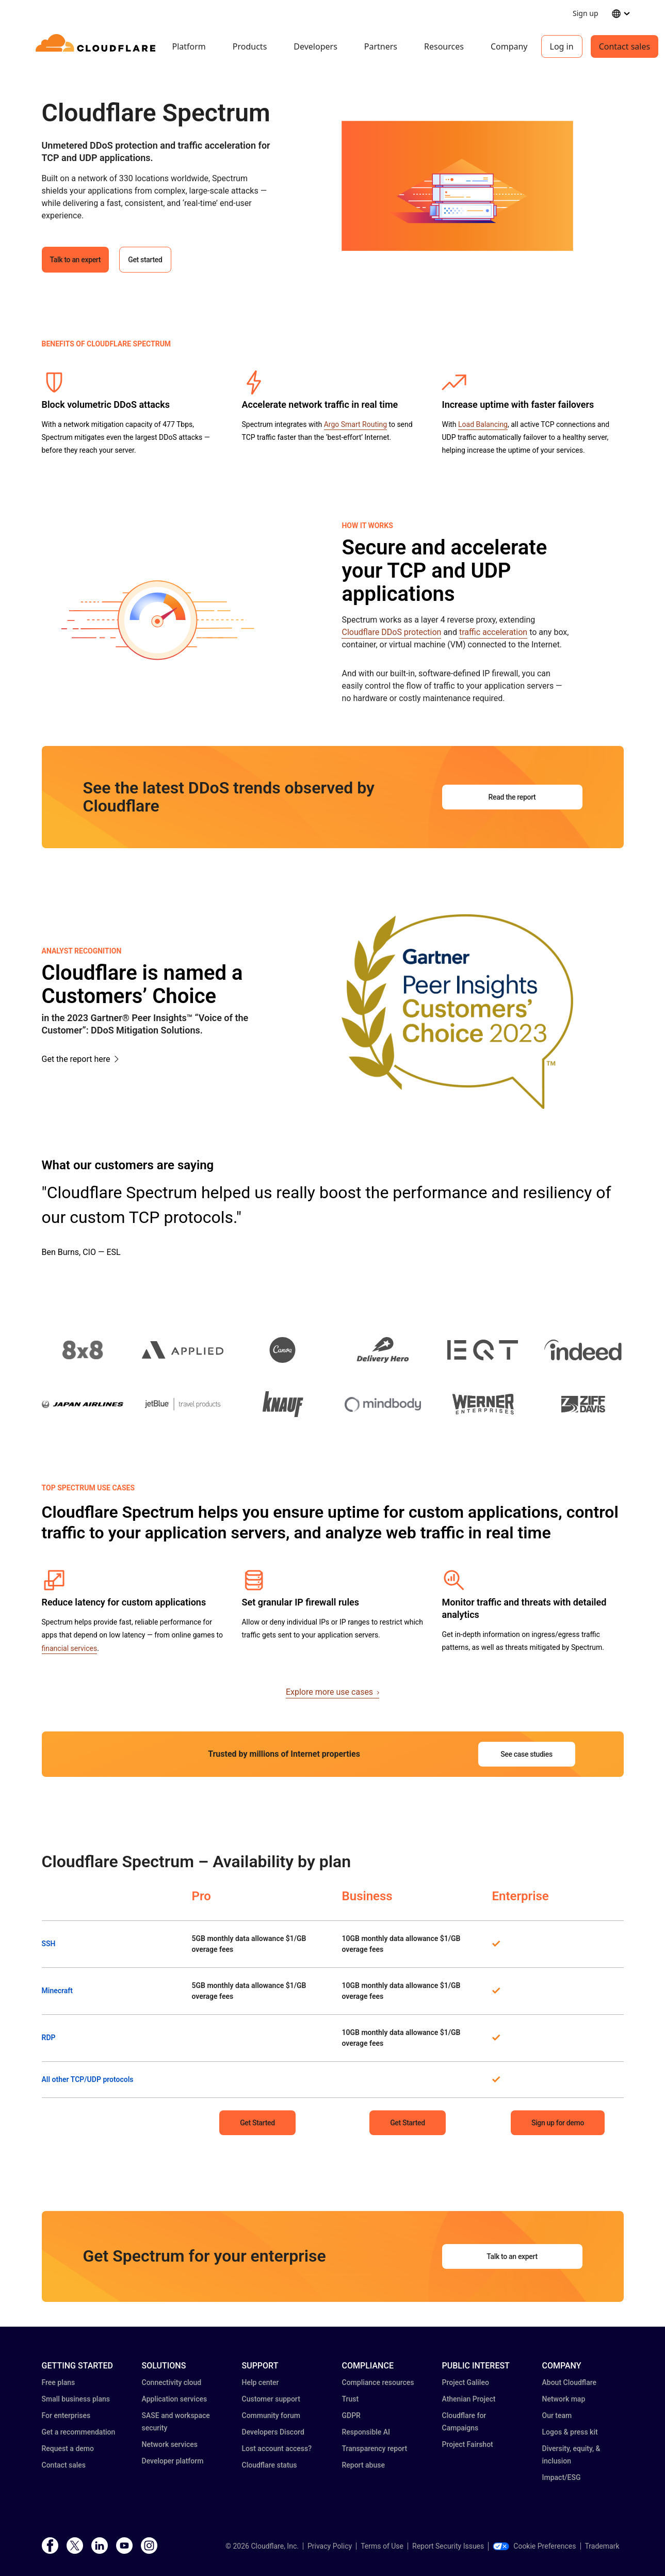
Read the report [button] (512, 797)
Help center (260, 2382)
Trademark (602, 2546)
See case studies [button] (526, 1754)
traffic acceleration (493, 632)
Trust (350, 2399)
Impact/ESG (561, 2477)
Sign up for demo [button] (557, 2123)
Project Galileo (465, 2382)
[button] (457, 186)
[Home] (97, 46)
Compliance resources (378, 2382)
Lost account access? (277, 2448)
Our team (557, 2415)
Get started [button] (145, 260)
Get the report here (76, 1059)
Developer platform (173, 2461)
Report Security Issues (448, 2546)
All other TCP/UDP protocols (88, 2079)
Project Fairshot (467, 2444)
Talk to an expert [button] (75, 260)
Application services (174, 2399)
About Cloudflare (569, 2382)
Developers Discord (273, 2432)
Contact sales (625, 46)
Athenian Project (469, 2399)
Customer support (271, 2399)
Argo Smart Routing (355, 424)
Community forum (271, 2415)
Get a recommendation (79, 2432)
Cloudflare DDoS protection (391, 632)
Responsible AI (366, 2432)
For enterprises (66, 2415)
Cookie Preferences (534, 2546)
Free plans (58, 2382)
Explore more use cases (332, 1692)
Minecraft (57, 1990)
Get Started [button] (257, 2123)
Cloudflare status (269, 2465)
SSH (49, 1943)
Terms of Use (382, 2546)
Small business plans (76, 2399)
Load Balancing (483, 424)
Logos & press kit (570, 2432)
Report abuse (363, 2465)
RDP (49, 2037)
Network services (170, 2444)
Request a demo (68, 2448)
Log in (562, 46)
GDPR (351, 2415)
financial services (70, 1648)
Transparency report (375, 2448)
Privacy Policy (329, 2546)
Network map (564, 2399)
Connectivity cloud (172, 2382)
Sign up (585, 13)
